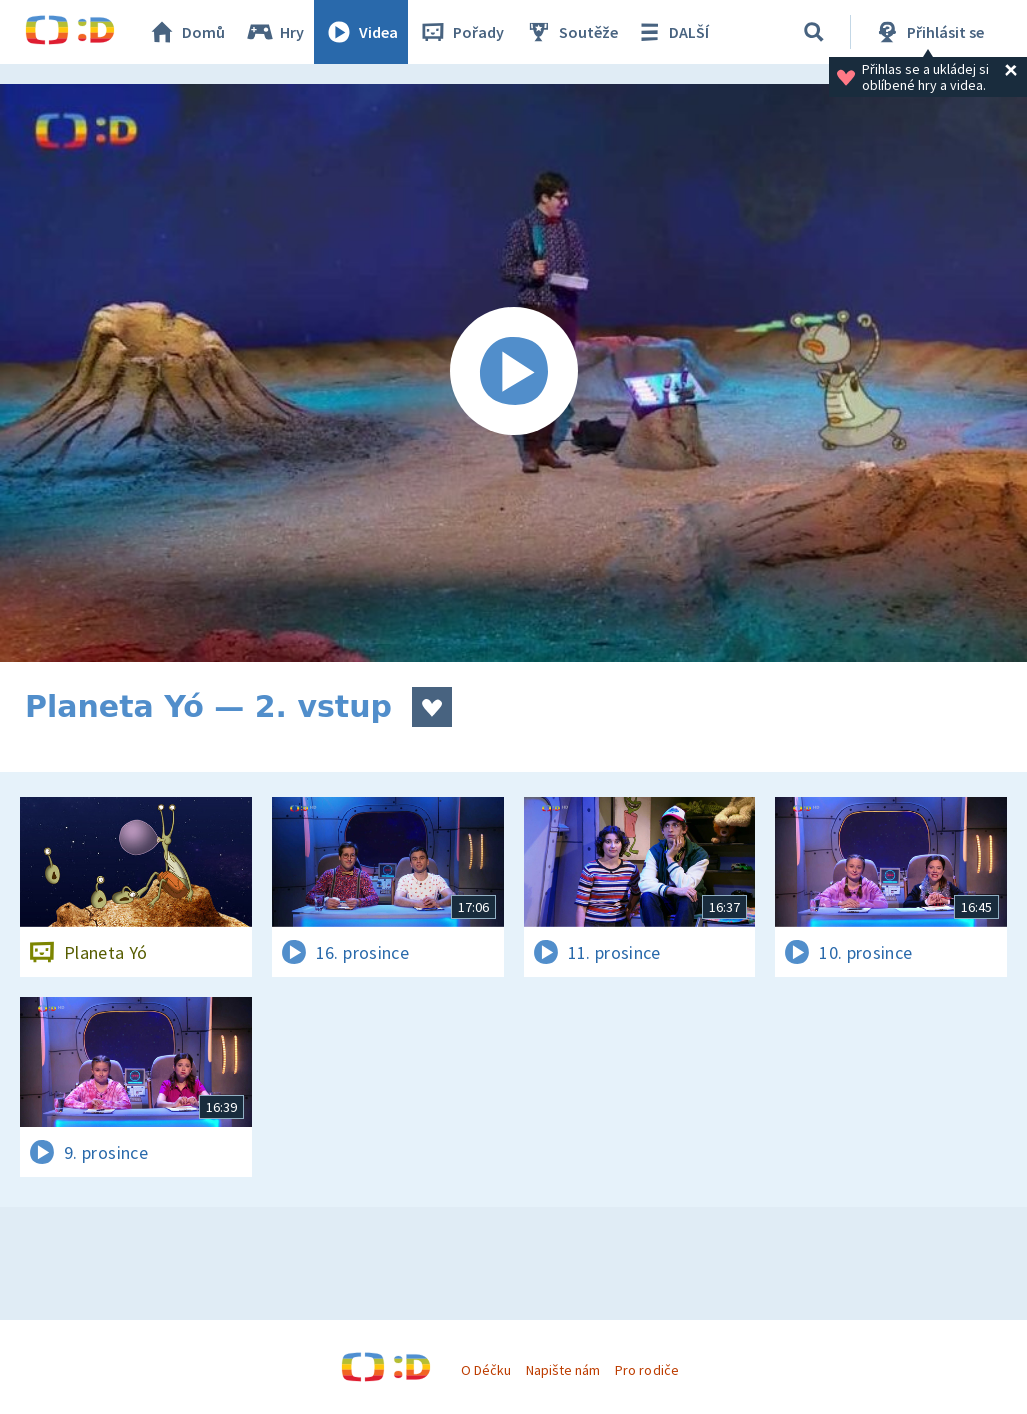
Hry (274, 32)
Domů (186, 32)
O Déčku (486, 1370)
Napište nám (563, 1370)
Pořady (461, 32)
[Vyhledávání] (814, 32)
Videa (361, 32)
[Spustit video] (513, 373)
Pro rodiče (646, 1370)
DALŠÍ (671, 32)
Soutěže (571, 32)
